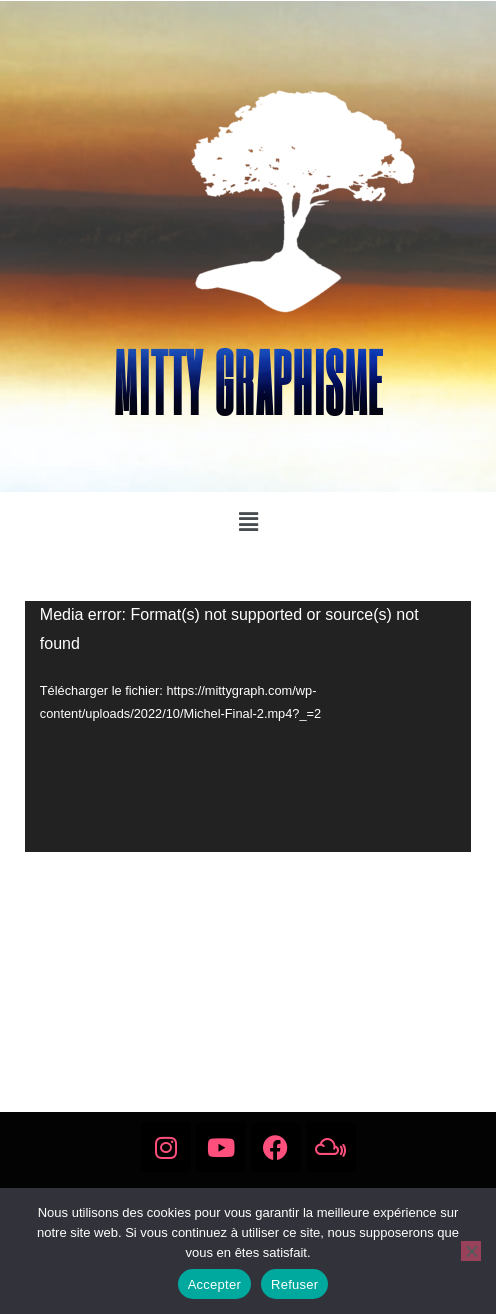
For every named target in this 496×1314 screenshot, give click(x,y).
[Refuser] (471, 1251)
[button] (248, 522)
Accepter (214, 1284)
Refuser (294, 1284)
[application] (248, 726)
